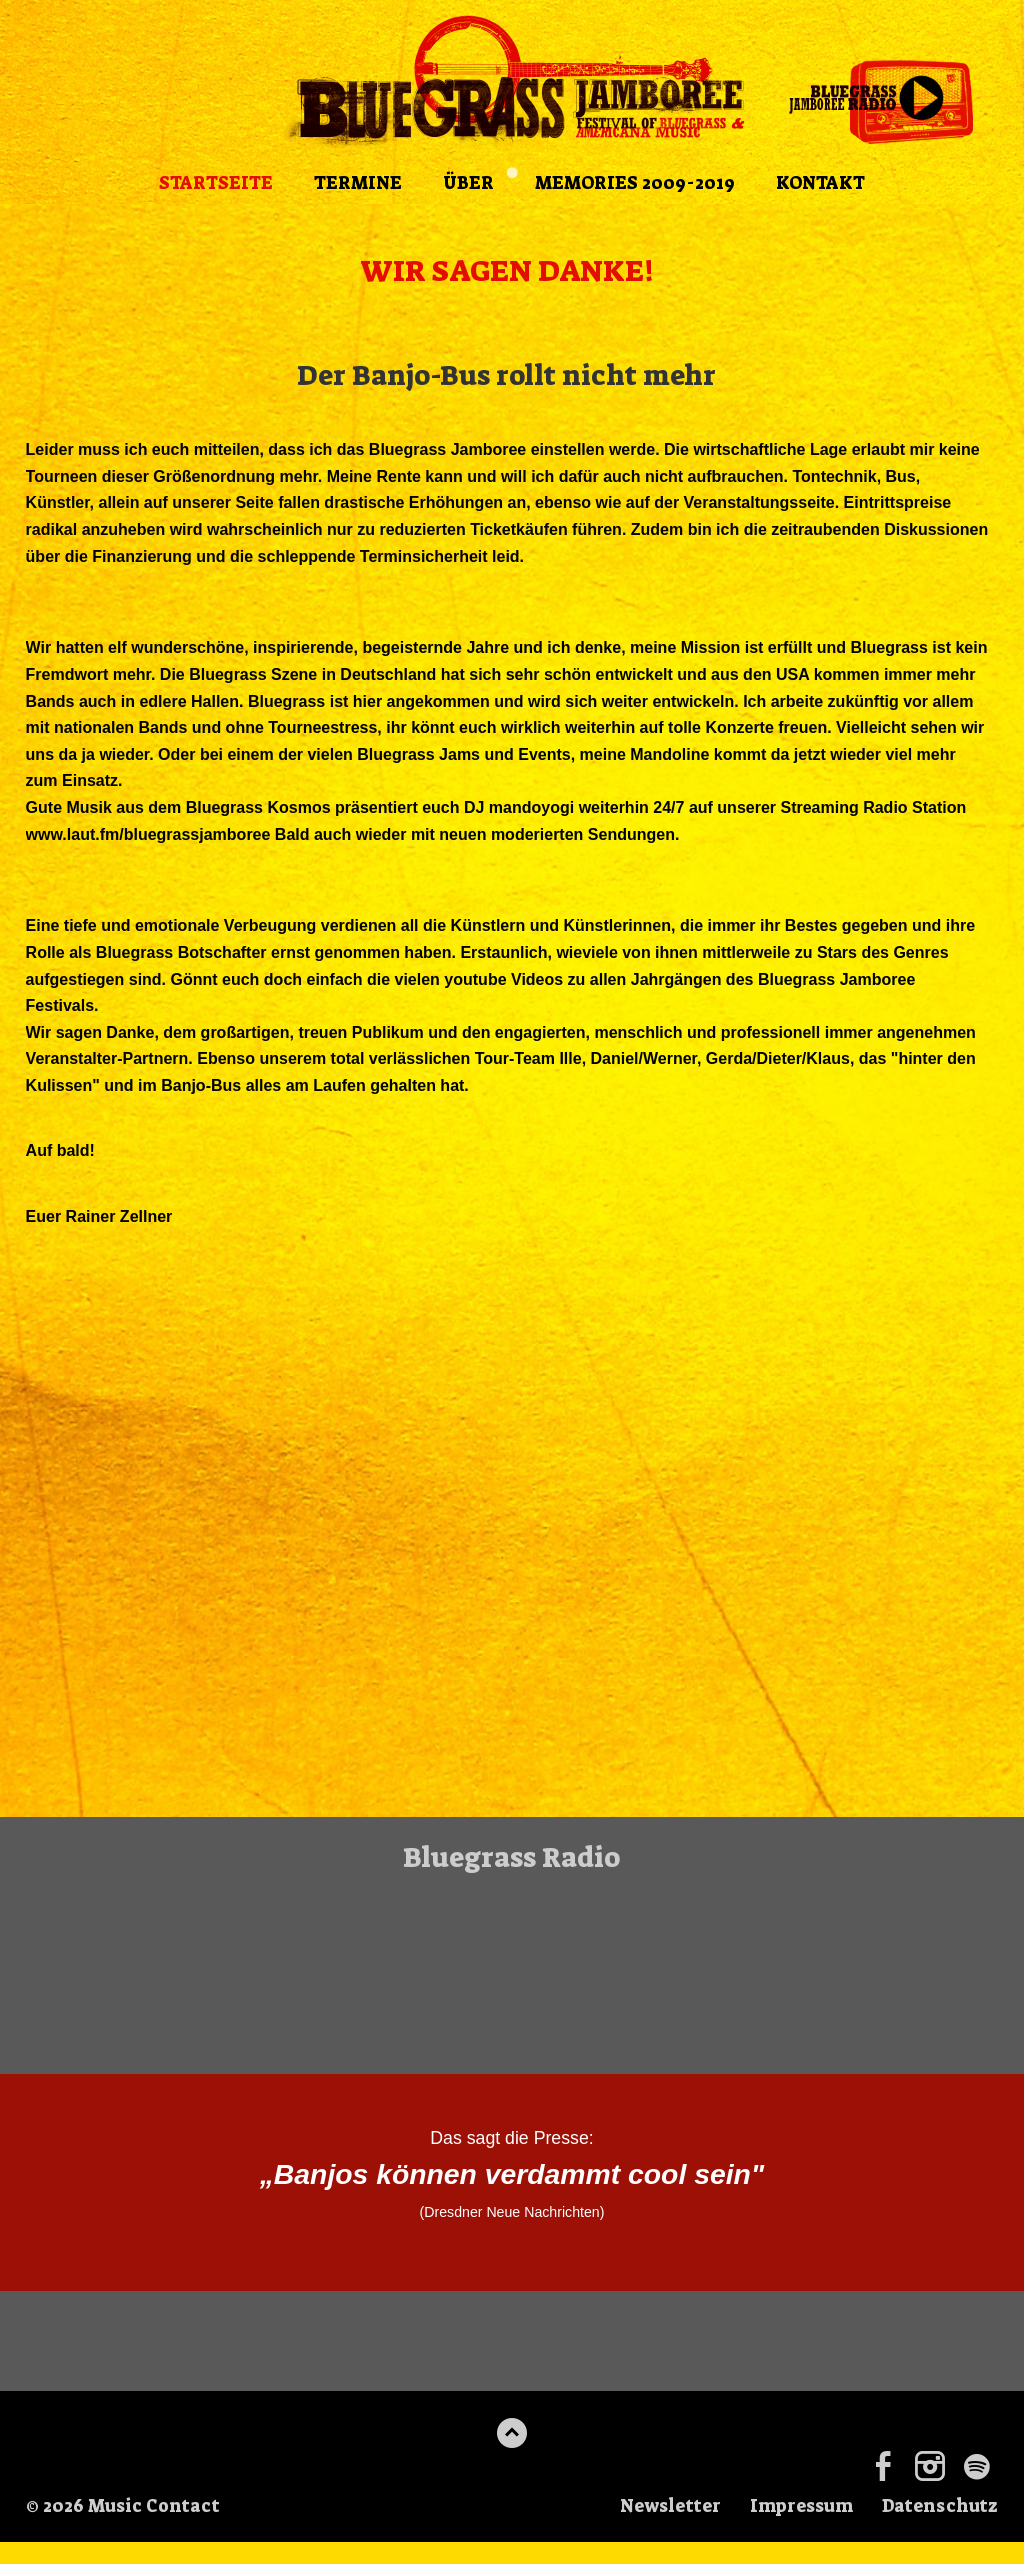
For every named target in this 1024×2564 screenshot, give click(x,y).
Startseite (211, 185)
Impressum (795, 2529)
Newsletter (660, 2529)
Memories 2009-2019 (636, 185)
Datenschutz (938, 2529)
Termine (356, 185)
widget (512, 1979)
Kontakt (824, 185)
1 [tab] (512, 175)
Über (467, 185)
